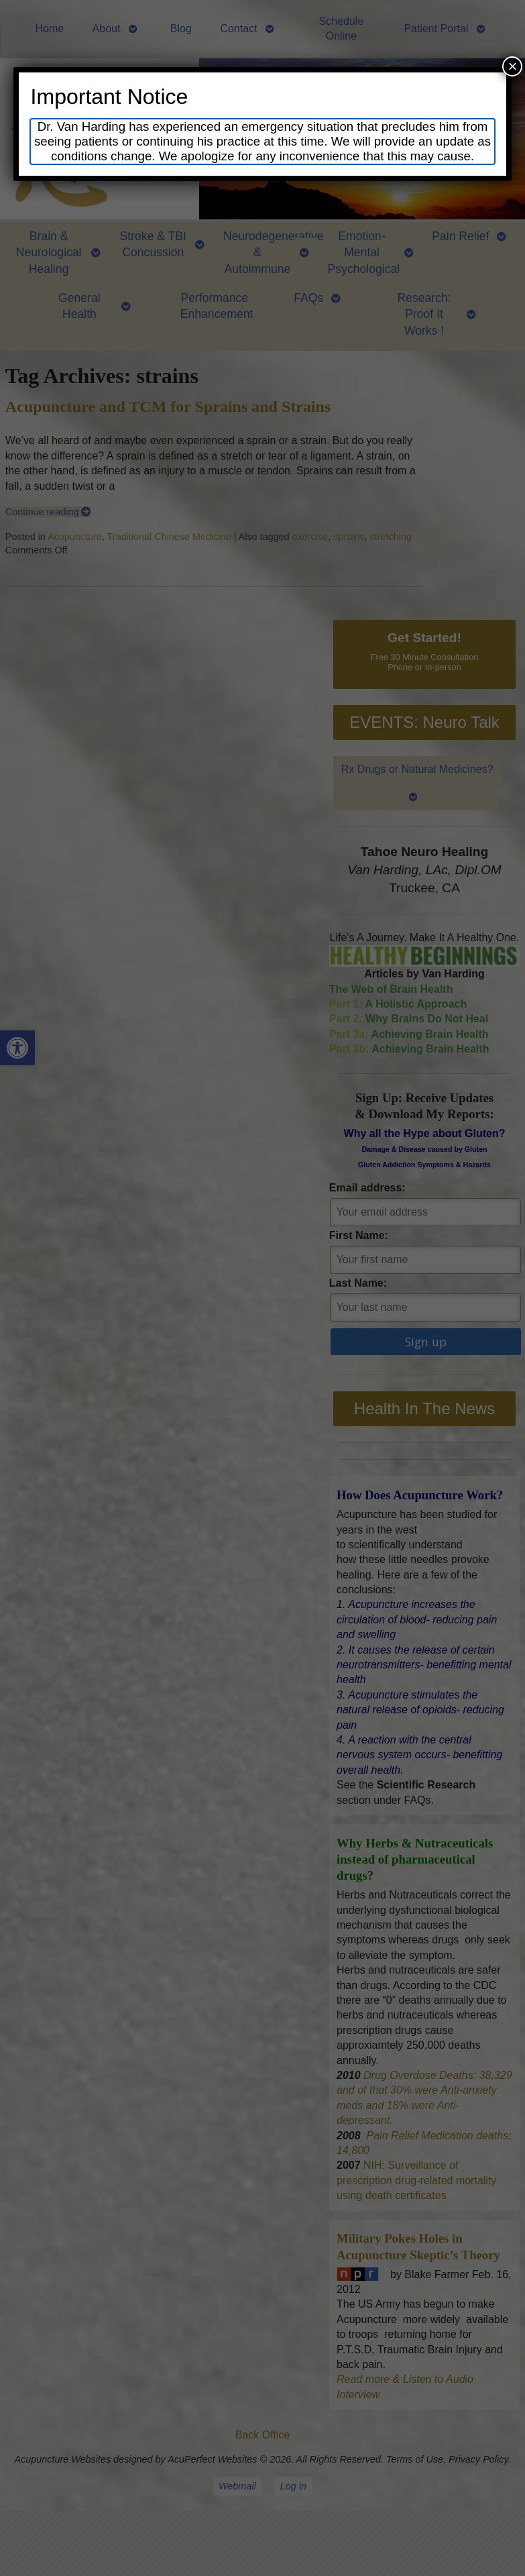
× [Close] (512, 66)
